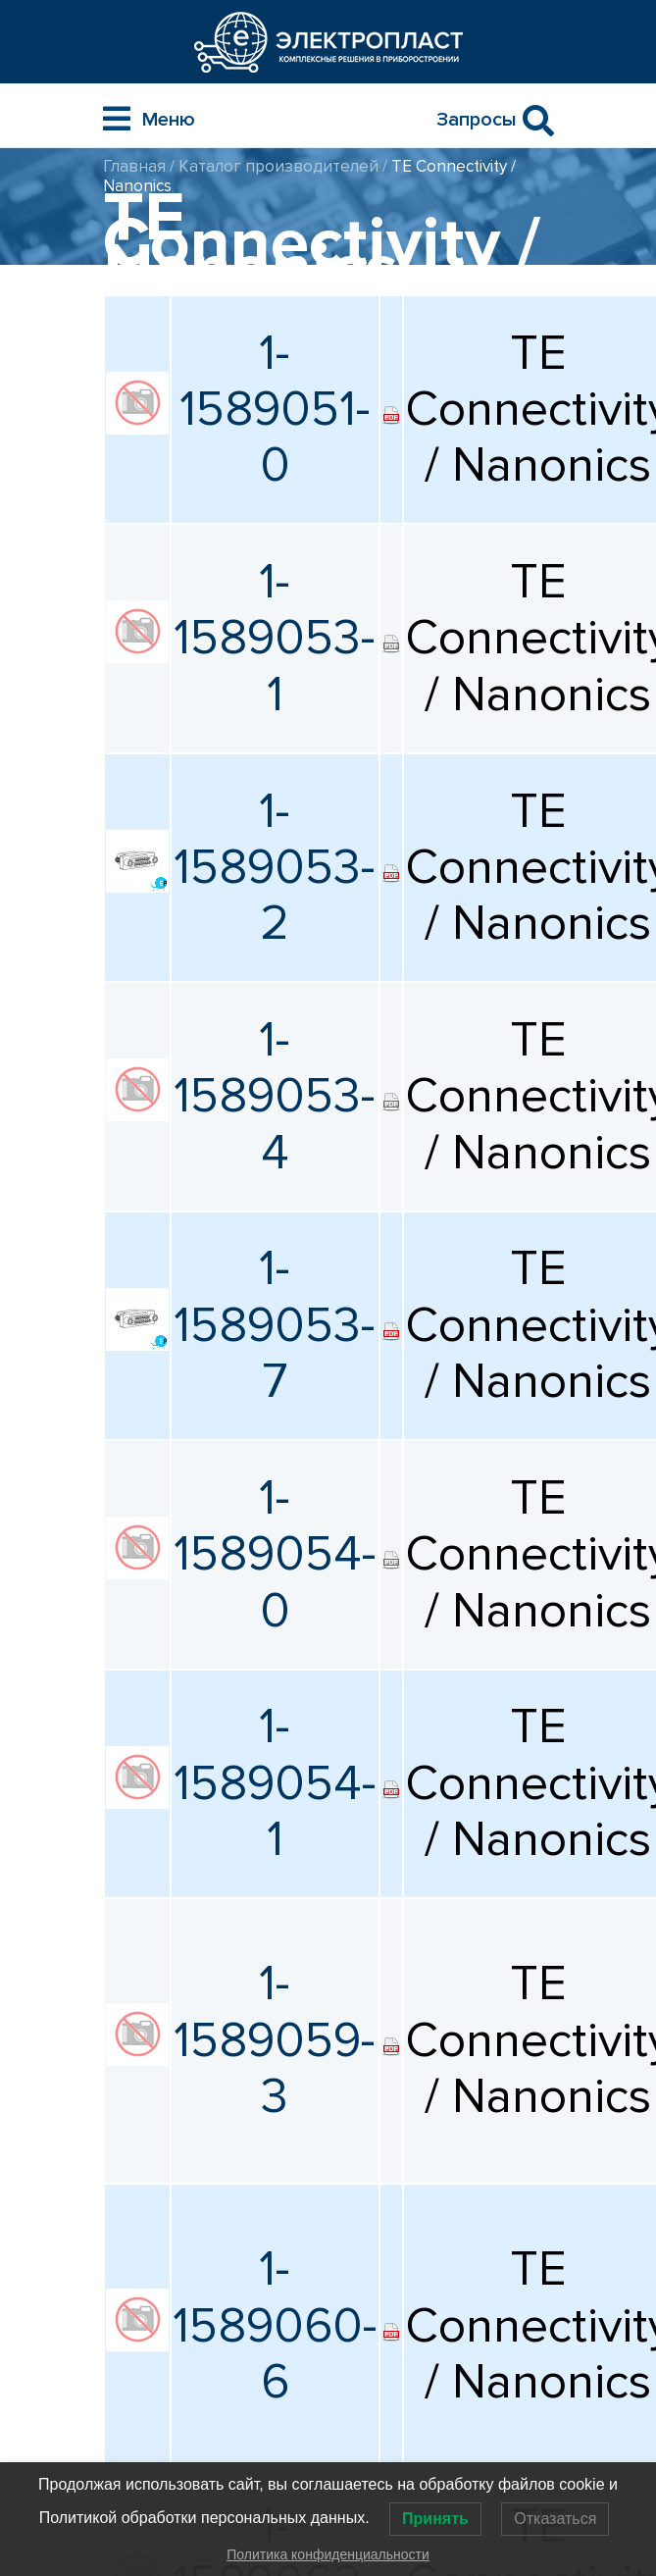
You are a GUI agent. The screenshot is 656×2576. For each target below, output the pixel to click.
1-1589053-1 (275, 638)
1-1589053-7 (275, 1325)
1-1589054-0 (275, 1554)
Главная (134, 166)
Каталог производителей (278, 166)
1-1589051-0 (275, 410)
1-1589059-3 (275, 2040)
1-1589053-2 (275, 868)
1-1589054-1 (275, 1783)
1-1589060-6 (275, 2326)
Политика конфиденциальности (328, 2554)
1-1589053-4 (275, 1096)
